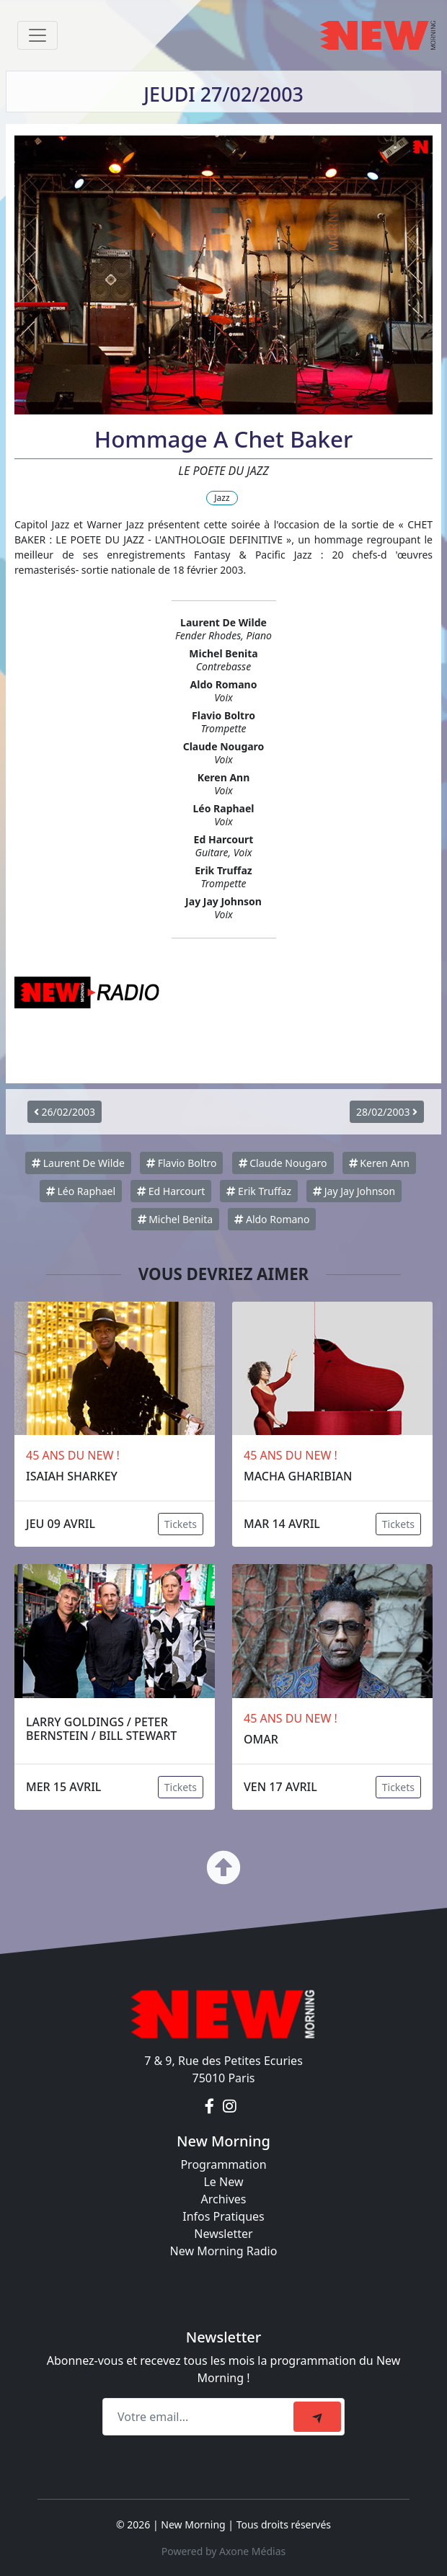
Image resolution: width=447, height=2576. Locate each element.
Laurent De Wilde (78, 1163)
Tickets (180, 1524)
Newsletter (223, 2234)
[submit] (317, 2417)
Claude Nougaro (283, 1163)
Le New (223, 2182)
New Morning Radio (224, 2251)
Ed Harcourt (171, 1191)
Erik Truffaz (258, 1191)
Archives (223, 2199)
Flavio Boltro (181, 1163)
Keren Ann (379, 1163)
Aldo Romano (271, 1219)
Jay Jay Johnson (354, 1191)
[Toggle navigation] (37, 35)
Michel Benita (175, 1219)
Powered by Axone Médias (223, 2551)
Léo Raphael (80, 1191)
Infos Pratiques (223, 2216)
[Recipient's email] (200, 2417)
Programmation (223, 2164)
